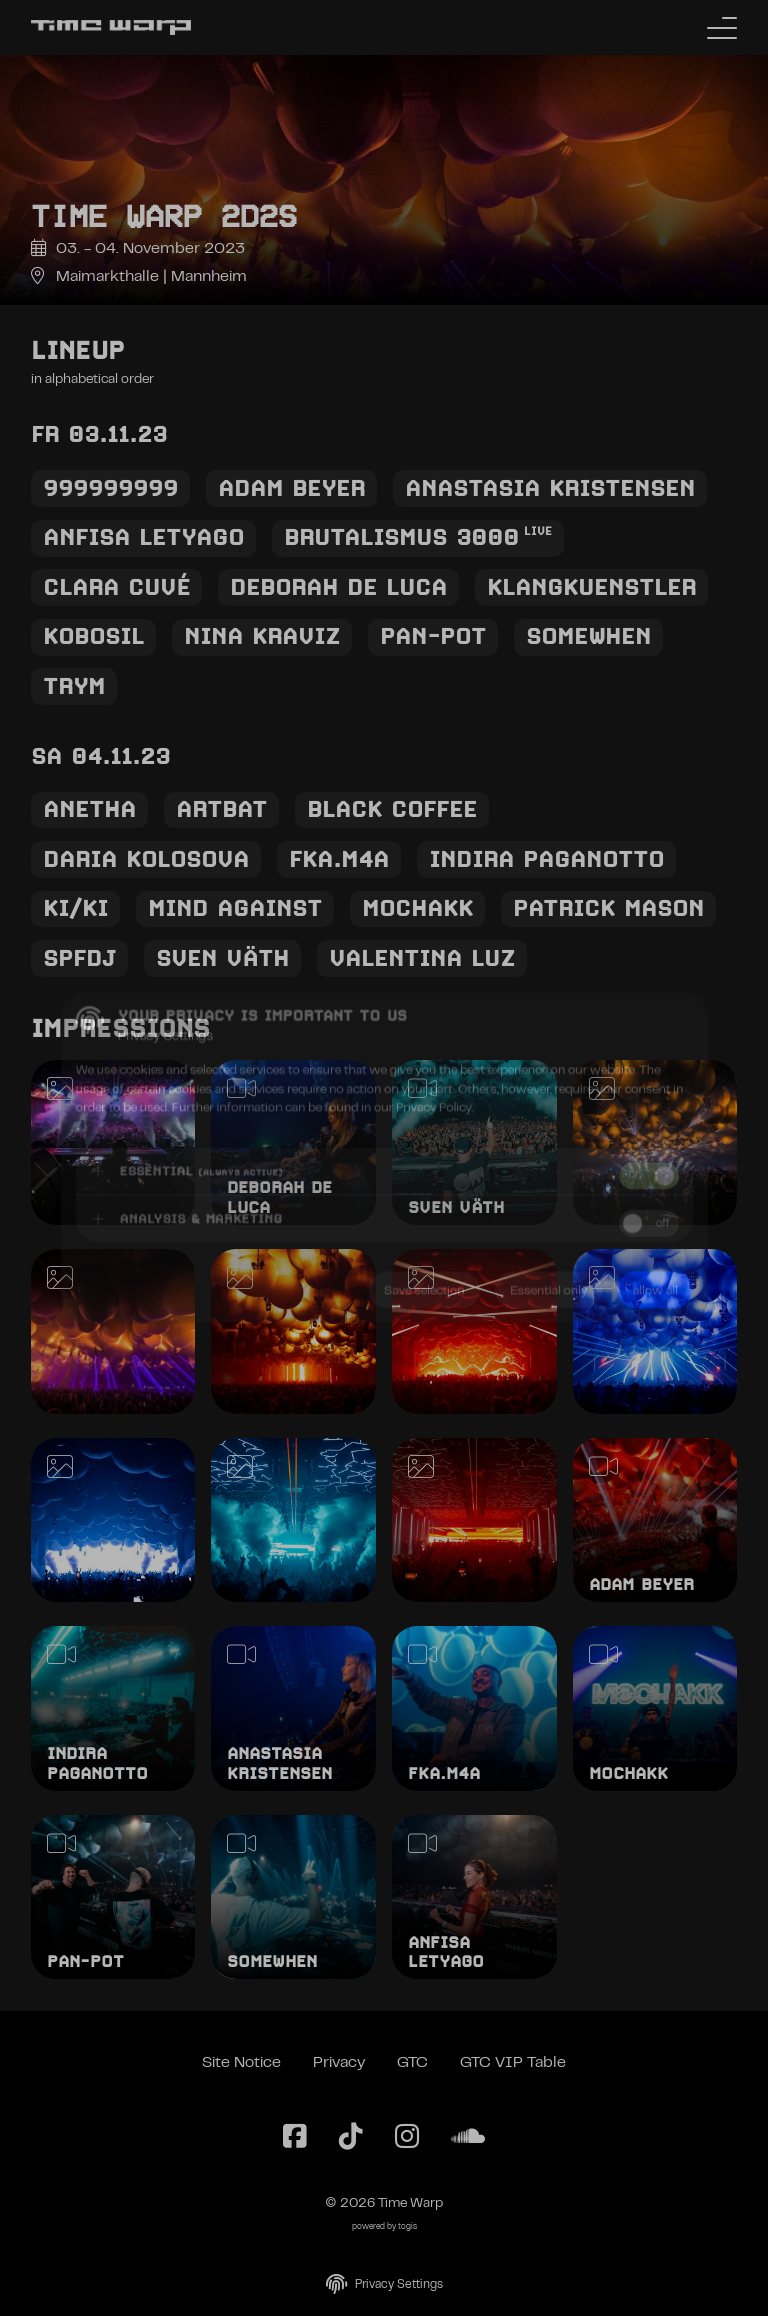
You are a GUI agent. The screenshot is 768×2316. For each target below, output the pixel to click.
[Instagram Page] (407, 2138)
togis (407, 2227)
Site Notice (241, 2063)
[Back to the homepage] (111, 27)
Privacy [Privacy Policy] (339, 2063)
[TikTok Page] (351, 2138)
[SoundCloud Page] (468, 2138)
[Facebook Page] (295, 2138)
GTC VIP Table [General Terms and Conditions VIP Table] (513, 2063)
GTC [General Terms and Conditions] (412, 2063)
